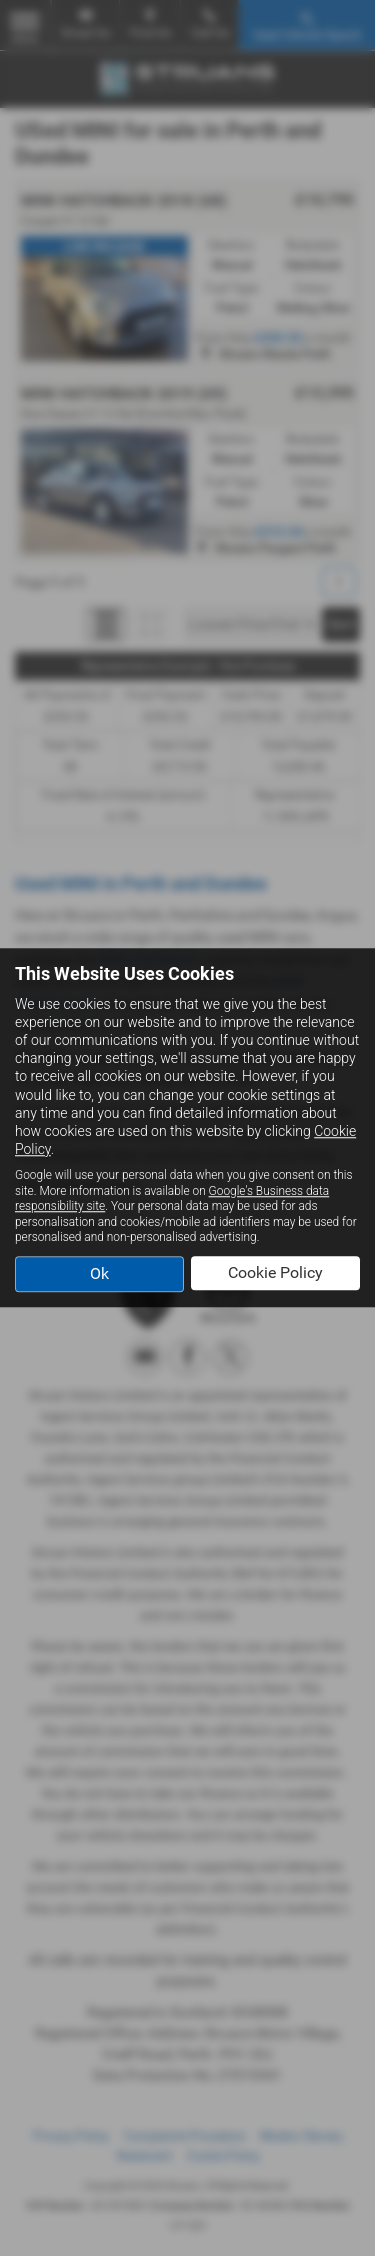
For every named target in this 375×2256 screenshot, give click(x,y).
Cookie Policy (275, 1272)
